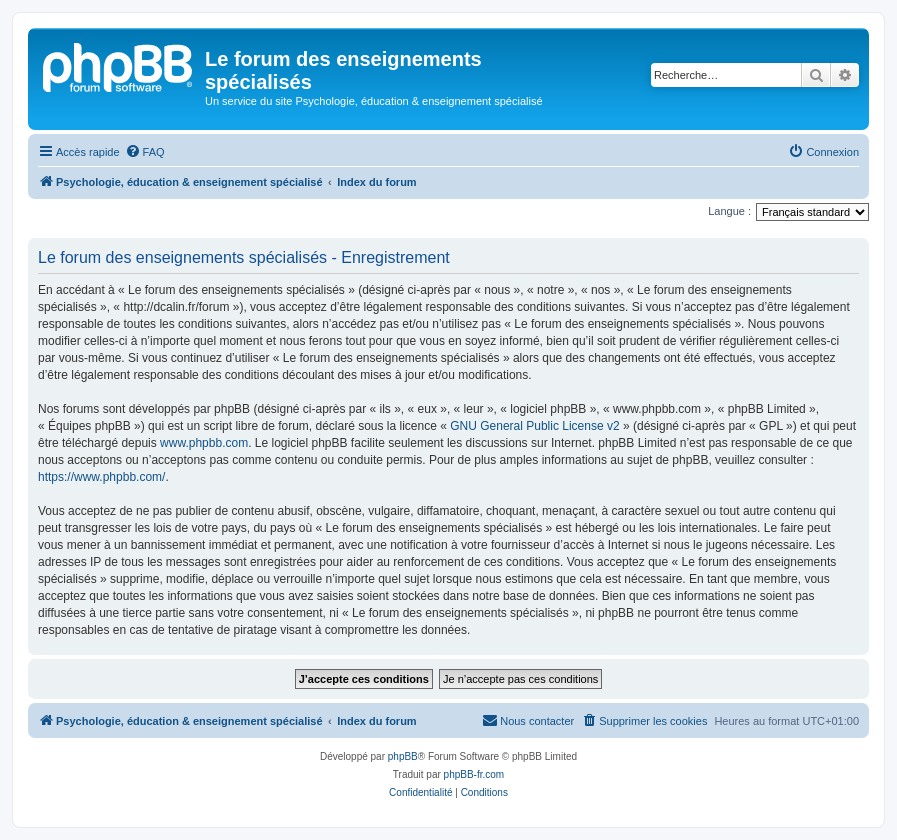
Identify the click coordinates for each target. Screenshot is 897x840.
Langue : (729, 211)
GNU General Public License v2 (534, 426)
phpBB (403, 756)
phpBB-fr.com (474, 774)
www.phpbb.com (204, 443)
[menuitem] (145, 152)
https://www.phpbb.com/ (101, 477)
